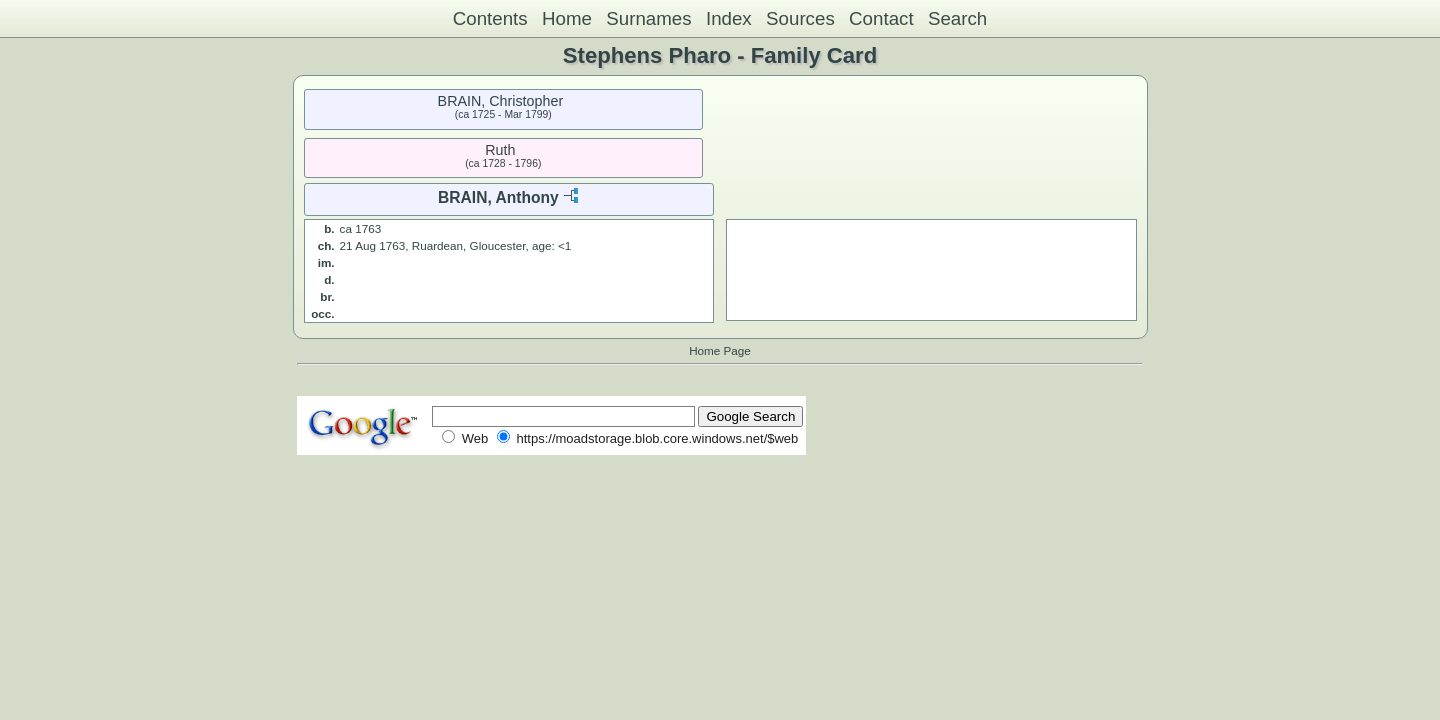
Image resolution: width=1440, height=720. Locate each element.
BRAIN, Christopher (501, 101)
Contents (490, 18)
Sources (800, 18)
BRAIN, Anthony (498, 197)
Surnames (648, 18)
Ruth (500, 150)
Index (729, 18)
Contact (881, 18)
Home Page (720, 350)
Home (567, 18)
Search (957, 18)
